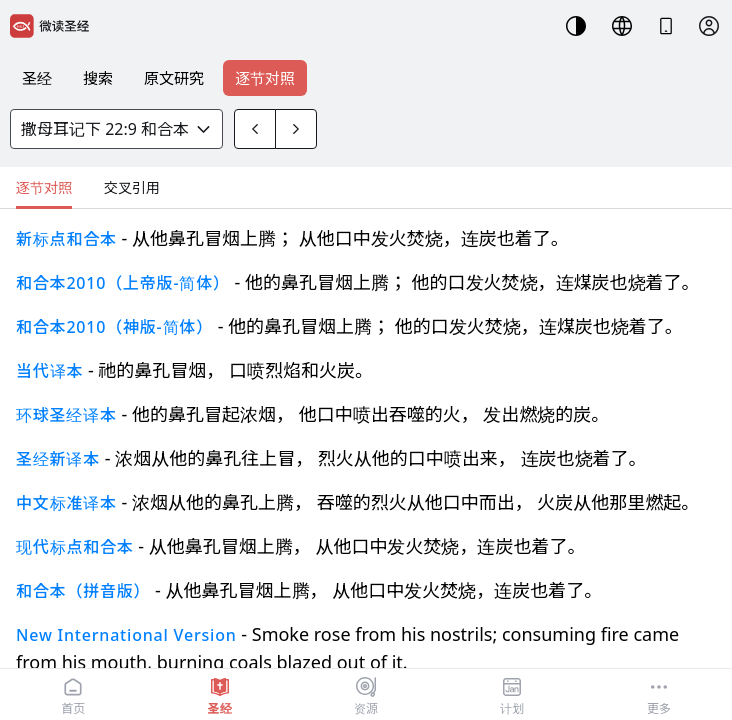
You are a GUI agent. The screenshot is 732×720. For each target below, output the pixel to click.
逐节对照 (265, 78)
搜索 (98, 78)
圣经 (37, 78)
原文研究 (174, 78)
